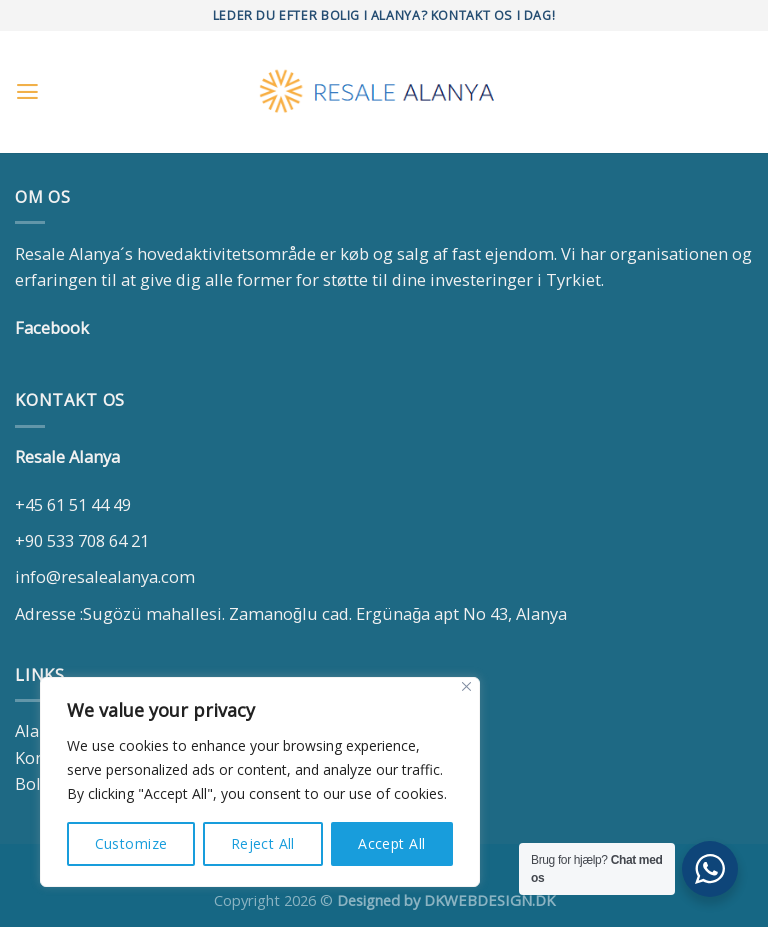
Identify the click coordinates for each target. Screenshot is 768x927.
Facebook (52, 327)
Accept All (391, 843)
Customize (131, 843)
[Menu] (27, 92)
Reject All (263, 843)
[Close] (466, 686)
